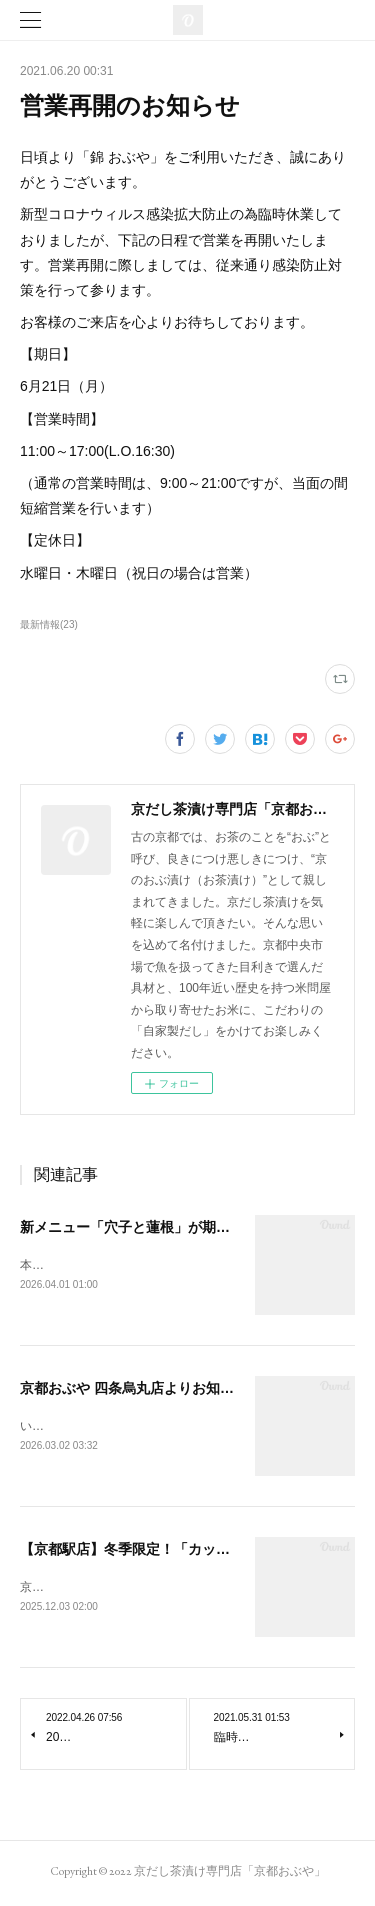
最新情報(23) (49, 624)
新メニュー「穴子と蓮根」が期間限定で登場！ (167, 1227)
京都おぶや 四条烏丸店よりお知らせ (134, 1389)
